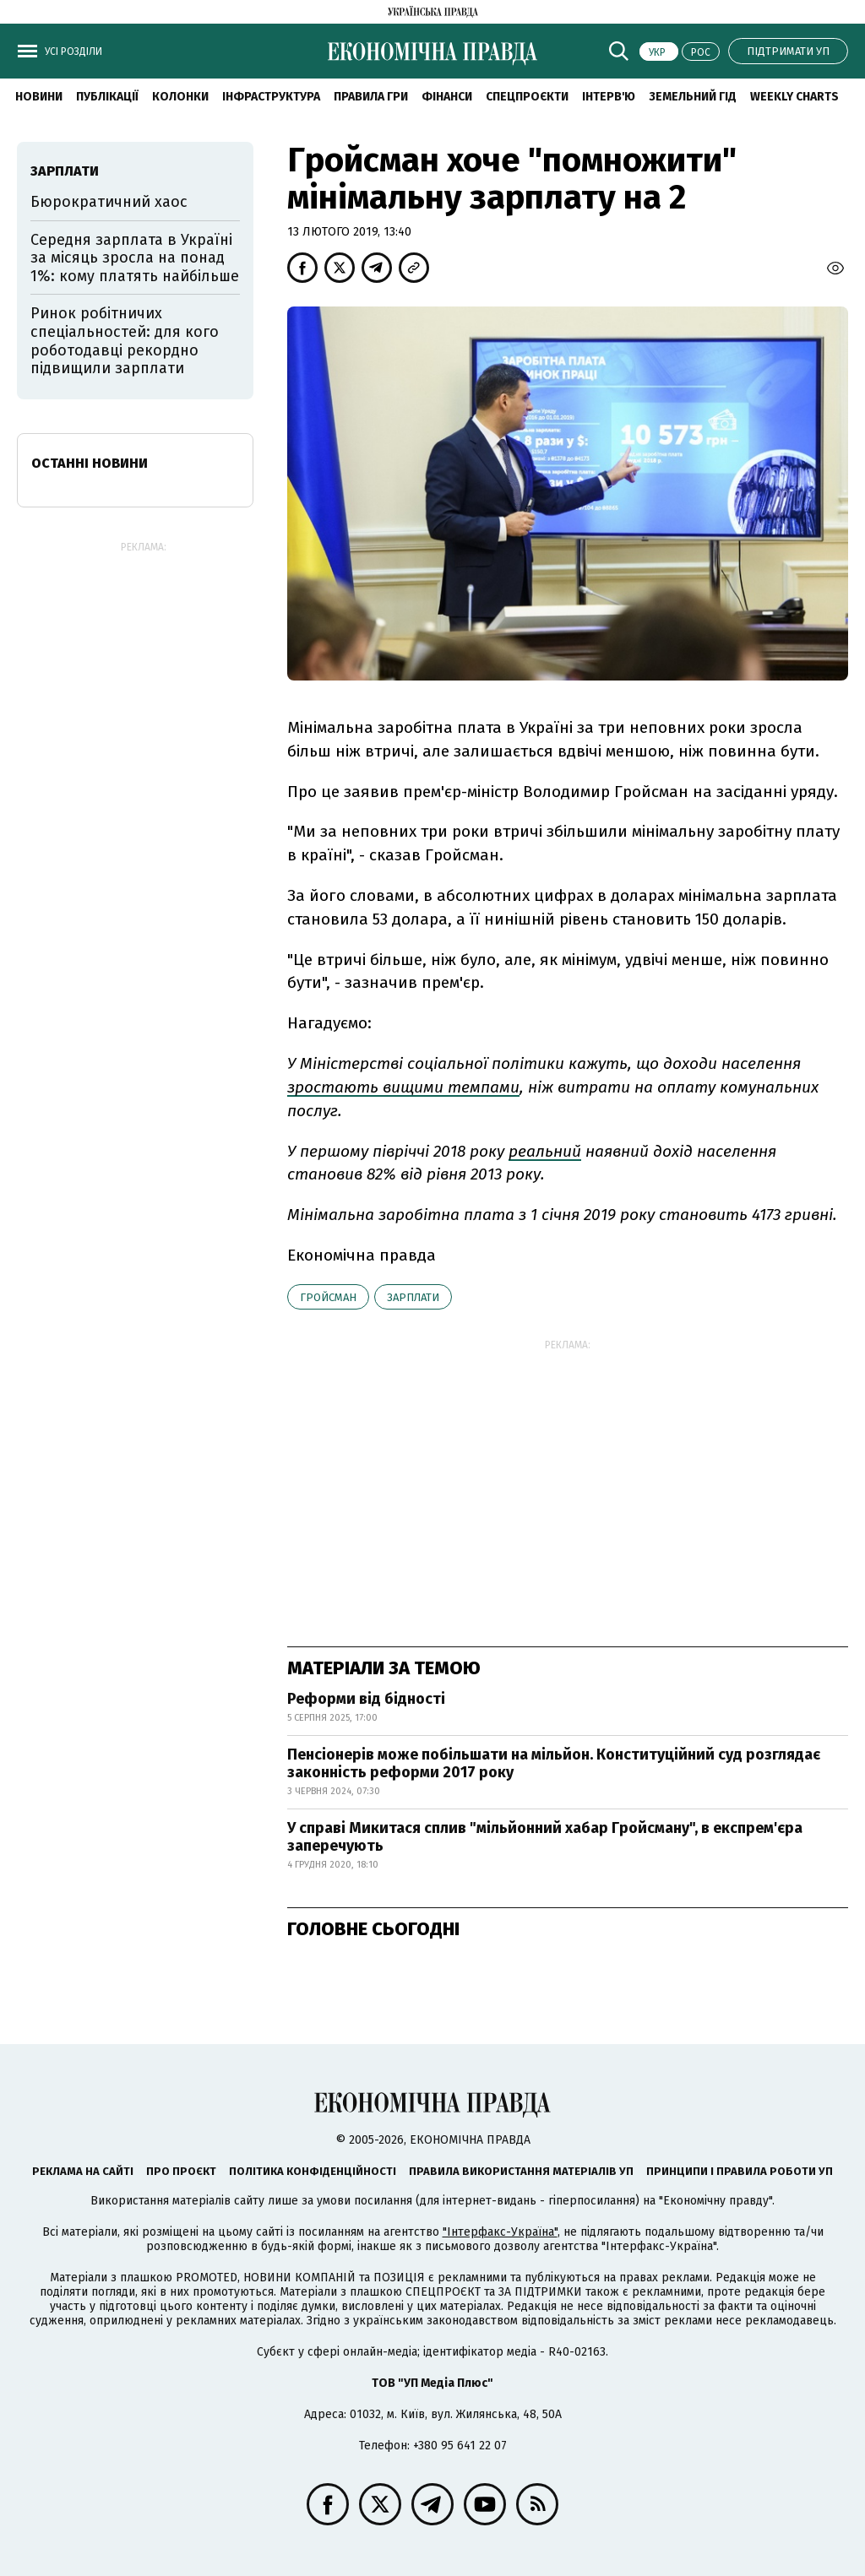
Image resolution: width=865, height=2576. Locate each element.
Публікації (107, 96)
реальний (545, 1151)
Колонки (180, 96)
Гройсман (328, 1297)
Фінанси (447, 96)
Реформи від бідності (366, 1698)
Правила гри (371, 96)
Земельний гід (693, 96)
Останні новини (89, 463)
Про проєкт (181, 2171)
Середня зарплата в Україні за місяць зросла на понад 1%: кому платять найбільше (134, 257)
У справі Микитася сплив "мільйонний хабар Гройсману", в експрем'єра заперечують (544, 1837)
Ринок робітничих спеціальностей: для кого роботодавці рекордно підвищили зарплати (124, 340)
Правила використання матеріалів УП (521, 2171)
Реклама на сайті (82, 2171)
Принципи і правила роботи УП (739, 2171)
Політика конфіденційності (312, 2171)
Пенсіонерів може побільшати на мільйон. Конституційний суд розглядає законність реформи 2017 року (553, 1763)
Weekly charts (794, 96)
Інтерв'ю (608, 96)
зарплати (413, 1297)
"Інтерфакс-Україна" (500, 2232)
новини (39, 96)
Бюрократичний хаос (109, 202)
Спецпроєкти (527, 96)
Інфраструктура (271, 96)
